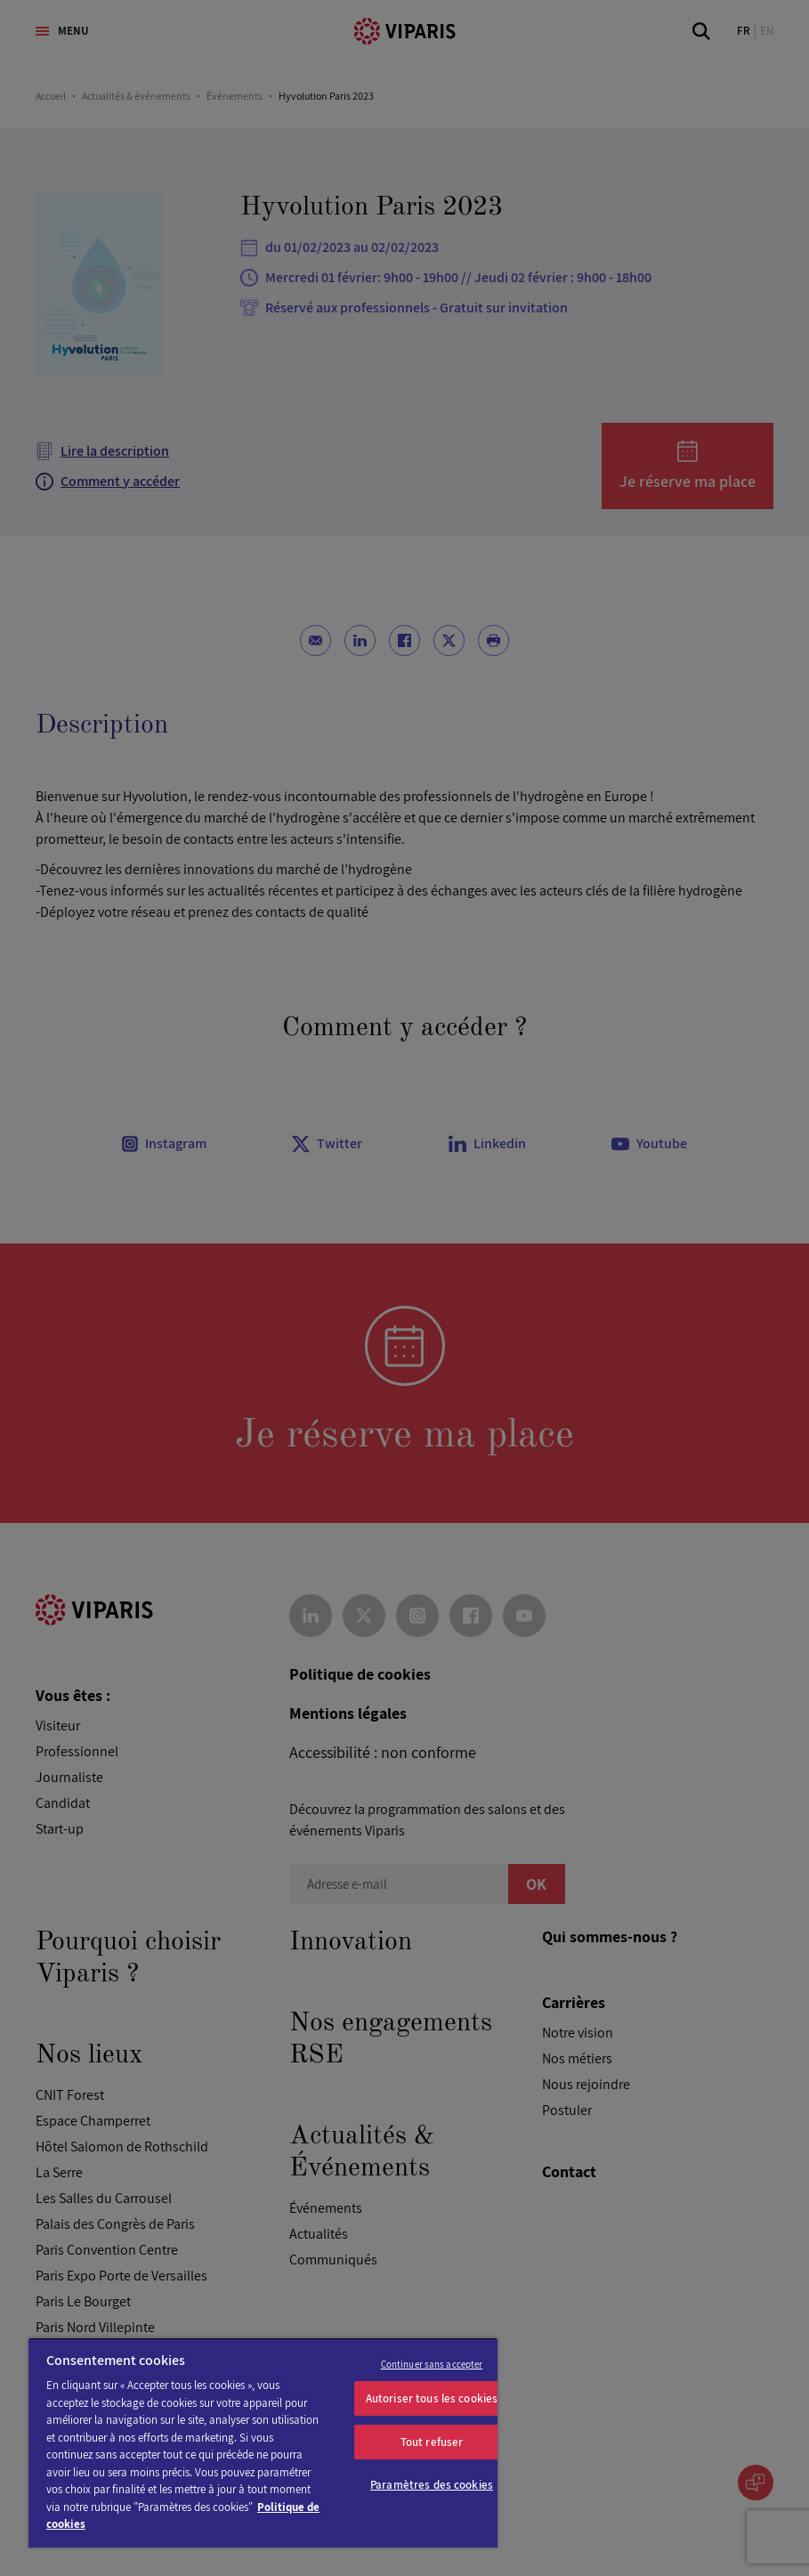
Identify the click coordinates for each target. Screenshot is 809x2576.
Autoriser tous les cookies (432, 2398)
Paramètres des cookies (431, 2484)
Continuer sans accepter (432, 2364)
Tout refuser (432, 2442)
